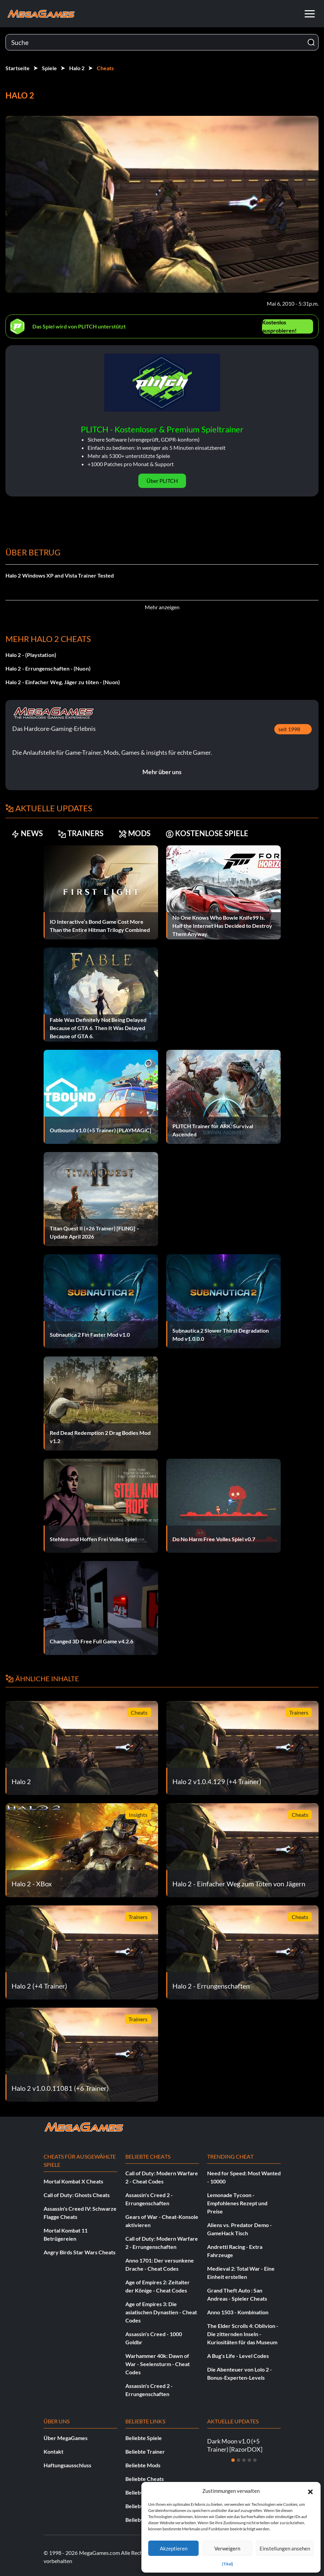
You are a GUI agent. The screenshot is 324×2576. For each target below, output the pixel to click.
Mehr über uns (162, 772)
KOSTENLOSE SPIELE (207, 833)
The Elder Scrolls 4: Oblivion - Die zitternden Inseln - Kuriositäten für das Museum (242, 2333)
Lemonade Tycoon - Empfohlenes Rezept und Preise (237, 2203)
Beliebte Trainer (145, 2451)
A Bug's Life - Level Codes (238, 2355)
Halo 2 (76, 68)
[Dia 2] (238, 2460)
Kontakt (53, 2451)
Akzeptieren (173, 2548)
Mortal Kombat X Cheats (73, 2181)
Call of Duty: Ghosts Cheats (77, 2195)
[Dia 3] (244, 2460)
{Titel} (227, 2563)
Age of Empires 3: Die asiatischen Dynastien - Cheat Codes (161, 2312)
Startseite (17, 68)
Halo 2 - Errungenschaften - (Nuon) (48, 668)
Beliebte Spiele (143, 2438)
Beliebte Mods (142, 2465)
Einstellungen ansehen (285, 2548)
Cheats (105, 68)
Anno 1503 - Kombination (237, 2312)
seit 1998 (289, 729)
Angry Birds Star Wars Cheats (79, 2252)
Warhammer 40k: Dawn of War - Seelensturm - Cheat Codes (157, 2363)
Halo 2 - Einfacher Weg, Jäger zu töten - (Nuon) (62, 682)
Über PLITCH (162, 480)
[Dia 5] (255, 2460)
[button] (310, 2490)
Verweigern (227, 2548)
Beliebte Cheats (144, 2478)
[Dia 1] (233, 2460)
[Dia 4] (249, 2460)
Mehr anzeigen (162, 607)
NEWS (27, 833)
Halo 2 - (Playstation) (30, 654)
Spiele (49, 68)
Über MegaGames (66, 2438)
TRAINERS (81, 833)
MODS (135, 833)
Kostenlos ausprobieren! (279, 326)
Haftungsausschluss (67, 2465)
